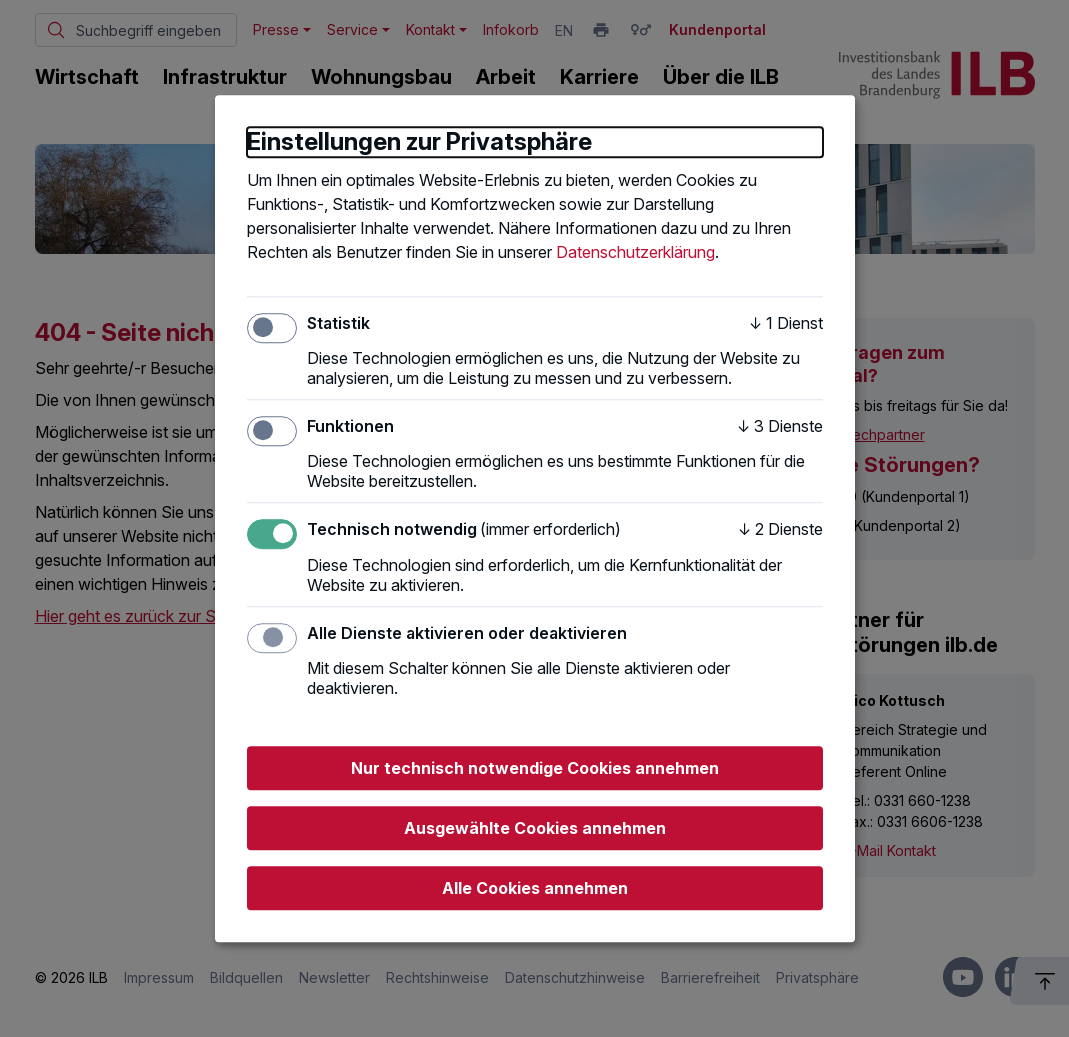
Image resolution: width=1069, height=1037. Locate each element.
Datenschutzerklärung (635, 252)
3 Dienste (780, 426)
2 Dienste (780, 530)
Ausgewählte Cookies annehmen (535, 828)
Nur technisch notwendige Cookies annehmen (535, 768)
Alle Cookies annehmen (535, 888)
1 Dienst (786, 323)
